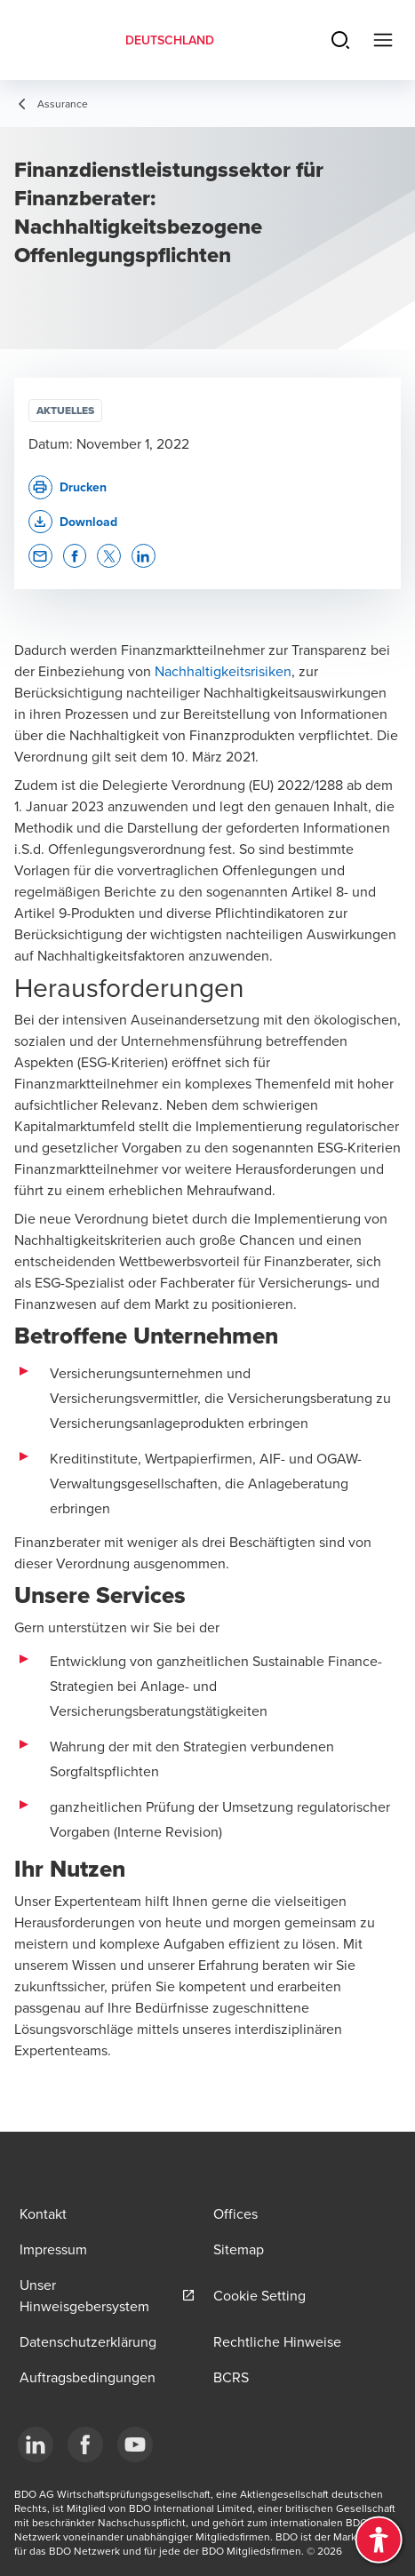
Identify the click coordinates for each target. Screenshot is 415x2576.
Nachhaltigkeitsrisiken (223, 671)
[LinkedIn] (35, 2444)
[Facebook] (85, 2444)
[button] (72, 522)
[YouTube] (135, 2444)
